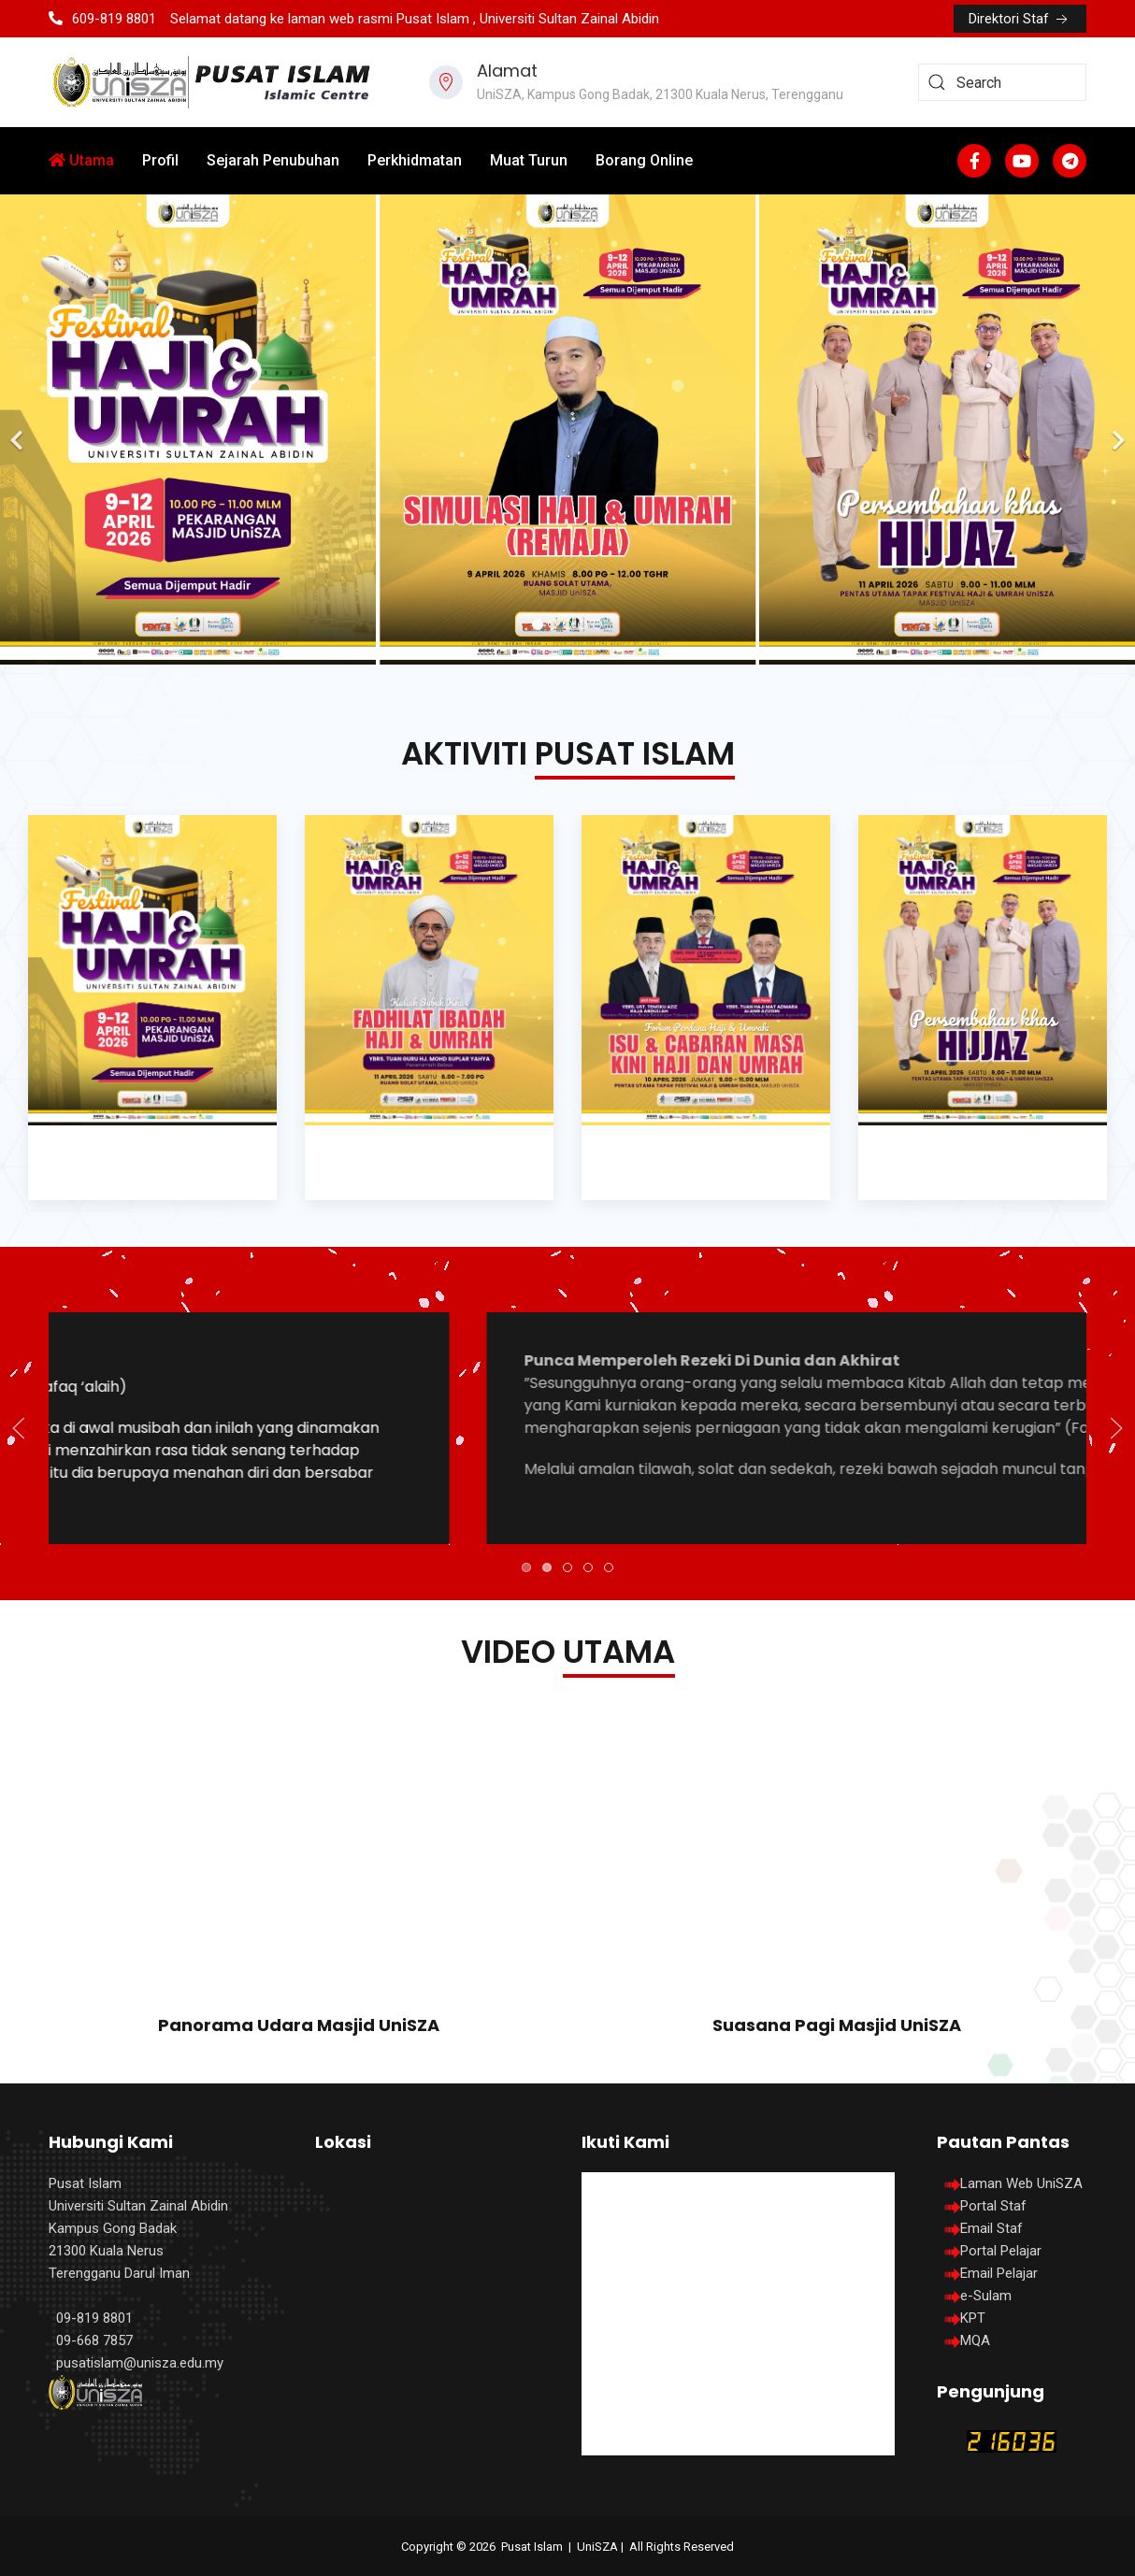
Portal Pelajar (1001, 2250)
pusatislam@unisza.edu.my (139, 2362)
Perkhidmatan (414, 160)
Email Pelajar (999, 2273)
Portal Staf (993, 2205)
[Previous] (18, 429)
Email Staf (991, 2228)
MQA (975, 2340)
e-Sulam (986, 2295)
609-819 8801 (102, 18)
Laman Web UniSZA (1010, 2183)
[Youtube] (1022, 161)
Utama (81, 160)
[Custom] (1069, 161)
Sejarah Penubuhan (273, 160)
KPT (972, 2318)
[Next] (1116, 429)
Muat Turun (529, 160)
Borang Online (644, 160)
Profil (160, 160)
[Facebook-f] (974, 161)
